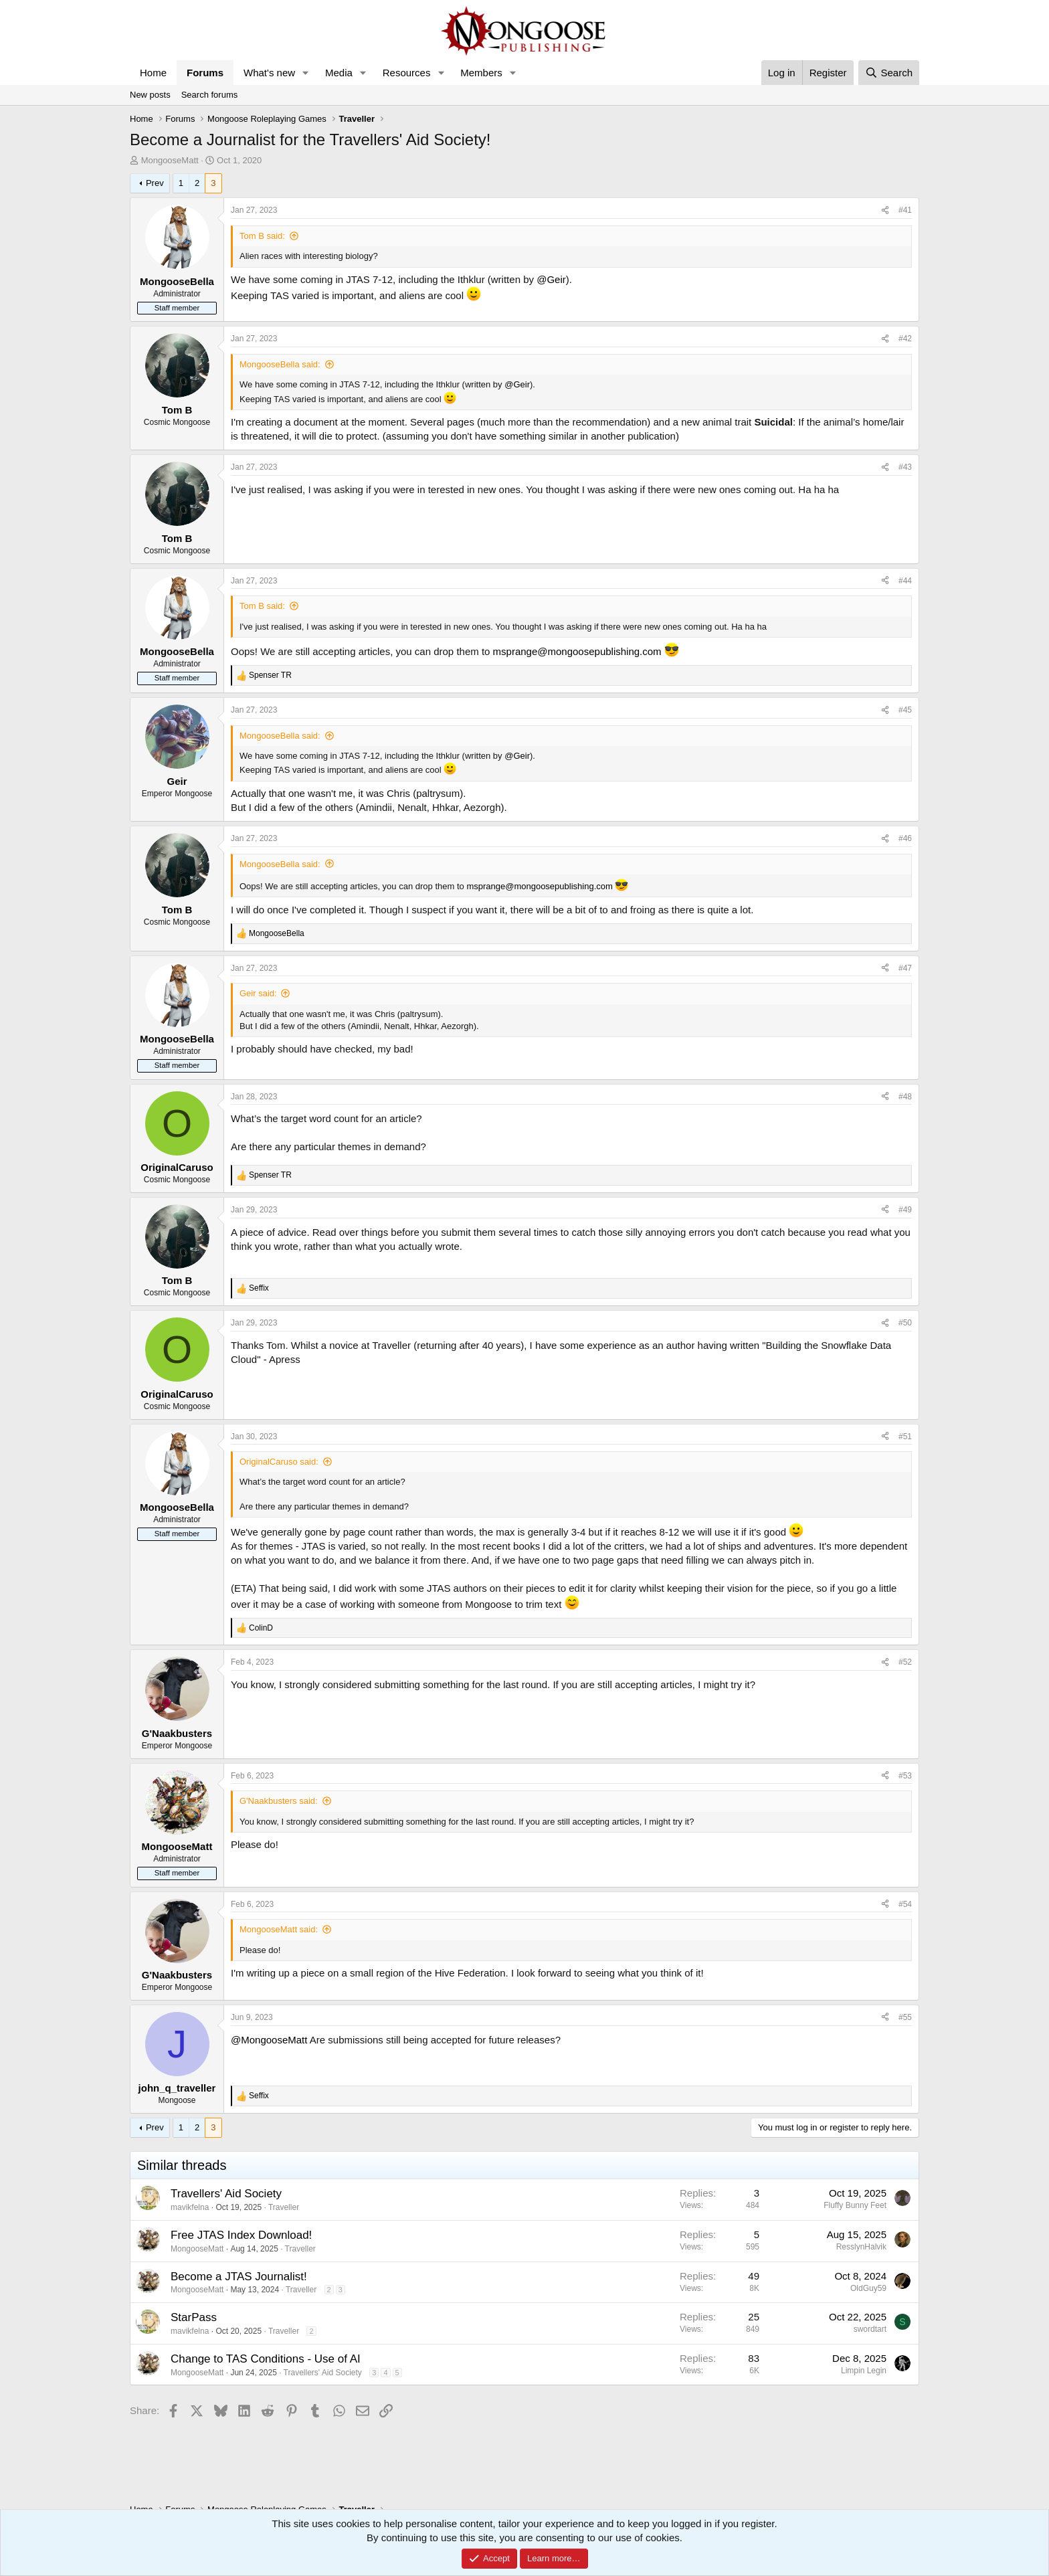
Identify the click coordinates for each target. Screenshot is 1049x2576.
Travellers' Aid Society (226, 2193)
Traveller (283, 2207)
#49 (905, 1209)
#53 (905, 1775)
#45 (905, 710)
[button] (305, 72)
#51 (905, 1436)
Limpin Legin (863, 2370)
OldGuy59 (868, 2288)
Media (339, 72)
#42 (905, 338)
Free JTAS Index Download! (241, 2235)
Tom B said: (262, 236)
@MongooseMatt (269, 2039)
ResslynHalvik (861, 2246)
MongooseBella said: (280, 364)
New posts (150, 95)
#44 (905, 580)
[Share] (885, 210)
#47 (905, 968)
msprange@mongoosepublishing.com (577, 651)
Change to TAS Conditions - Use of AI (266, 2359)
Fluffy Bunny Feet (855, 2205)
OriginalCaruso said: (279, 1462)
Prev (155, 183)
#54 (905, 1904)
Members (481, 72)
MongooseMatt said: (279, 1929)
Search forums (209, 95)
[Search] (888, 72)
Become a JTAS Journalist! (239, 2276)
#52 (905, 1662)
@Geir (551, 279)
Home (153, 72)
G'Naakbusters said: (279, 1801)
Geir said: (258, 993)
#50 (905, 1322)
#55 (905, 2017)
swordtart (870, 2329)
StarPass (194, 2317)
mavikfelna (190, 2207)
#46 (905, 838)
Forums (205, 72)
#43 (905, 467)
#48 (905, 1096)
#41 (905, 210)
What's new (269, 72)
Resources (407, 72)
